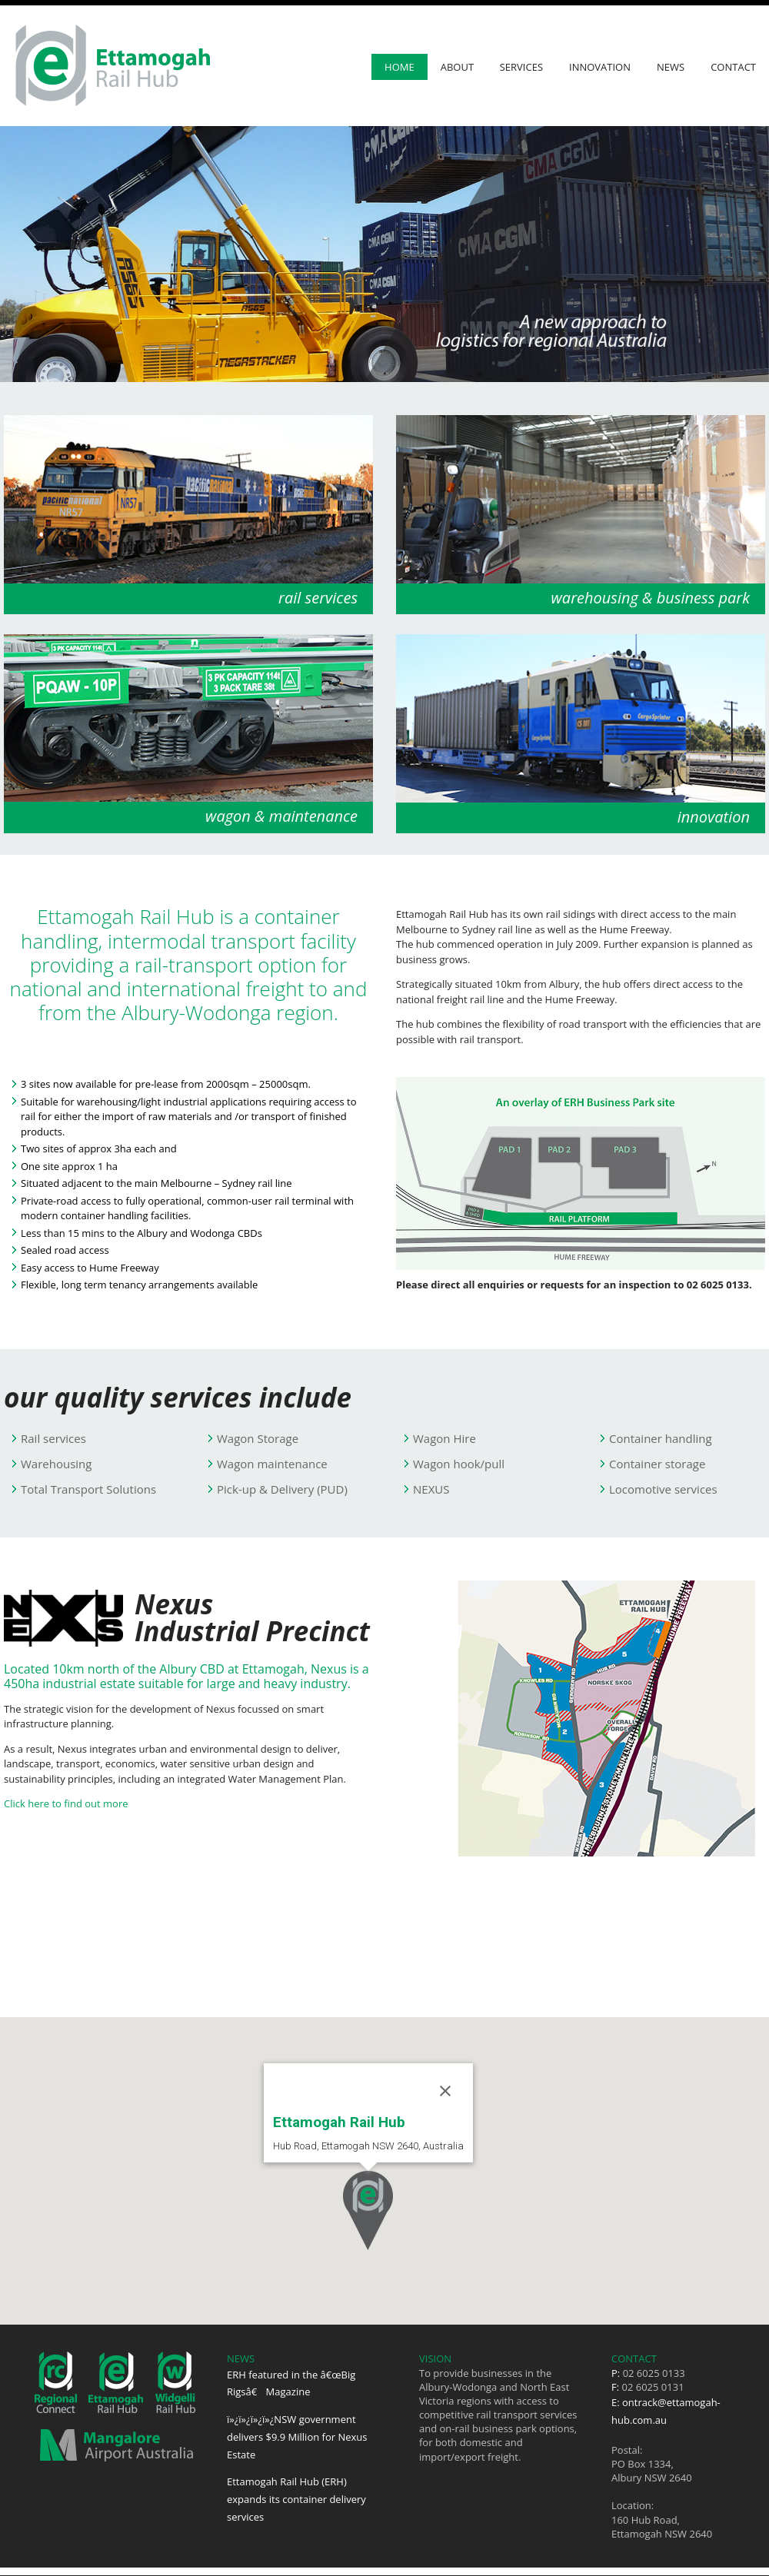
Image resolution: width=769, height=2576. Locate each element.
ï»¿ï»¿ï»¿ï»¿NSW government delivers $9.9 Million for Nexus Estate (297, 2436)
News (670, 67)
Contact (733, 67)
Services (521, 67)
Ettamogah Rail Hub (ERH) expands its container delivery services (296, 2499)
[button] (368, 2210)
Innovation (600, 67)
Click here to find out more (66, 1803)
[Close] (445, 2090)
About (457, 67)
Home (399, 67)
